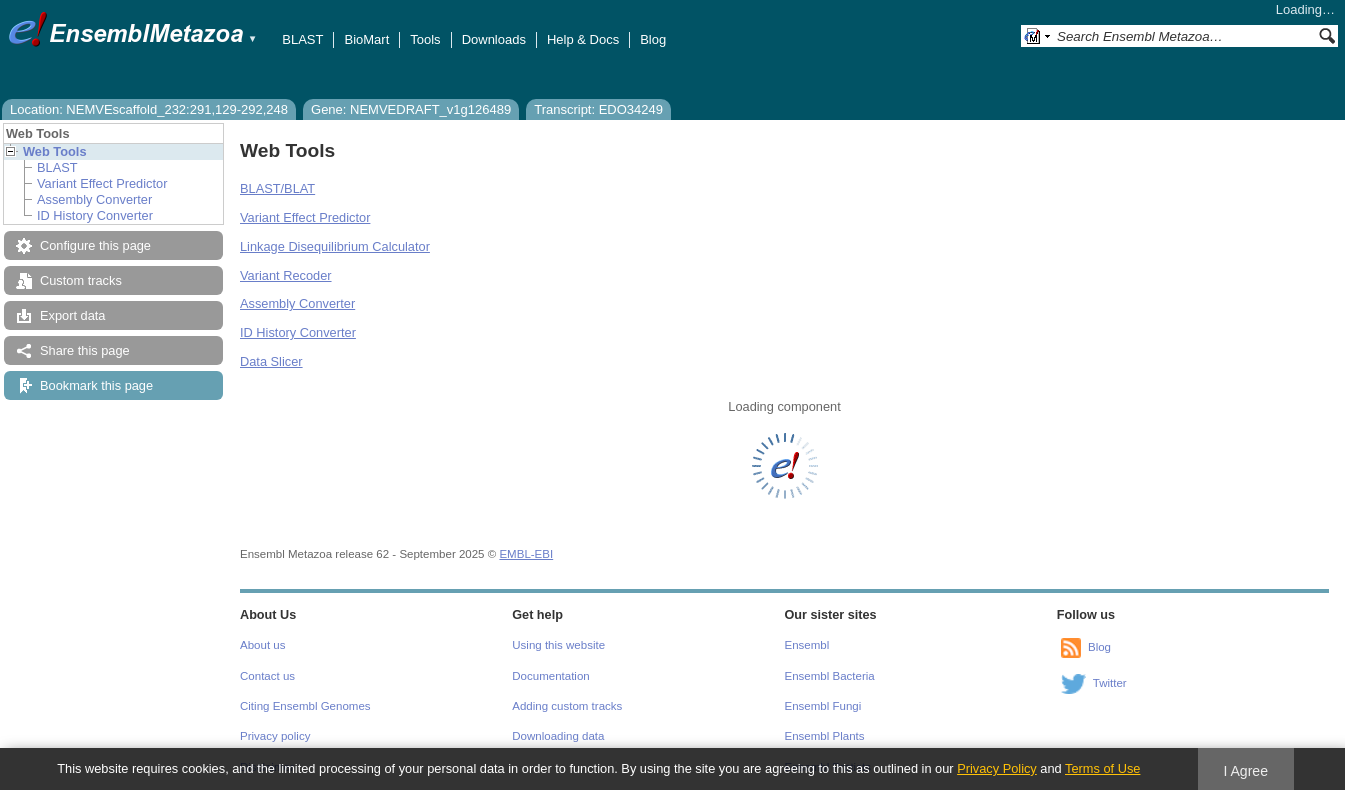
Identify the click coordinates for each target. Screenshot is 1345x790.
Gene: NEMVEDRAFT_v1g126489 (411, 109)
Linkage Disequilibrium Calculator (335, 246)
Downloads (494, 39)
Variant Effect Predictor (102, 183)
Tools (425, 39)
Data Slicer (271, 361)
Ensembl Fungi (823, 706)
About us (262, 645)
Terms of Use (1102, 768)
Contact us (267, 676)
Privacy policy (275, 736)
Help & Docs (583, 39)
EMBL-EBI (526, 554)
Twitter (1110, 683)
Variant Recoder (286, 275)
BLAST (302, 39)
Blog (653, 39)
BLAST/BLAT (277, 188)
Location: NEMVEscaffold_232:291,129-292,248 (149, 109)
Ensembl (807, 645)
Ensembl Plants (825, 736)
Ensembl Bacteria (830, 676)
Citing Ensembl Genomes (305, 706)
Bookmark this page (96, 385)
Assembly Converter (94, 199)
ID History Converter (95, 215)
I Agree (1245, 771)
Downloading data (558, 736)
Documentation (550, 676)
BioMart (366, 39)
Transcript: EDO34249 (598, 109)
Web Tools (55, 151)
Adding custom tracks (567, 706)
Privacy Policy (997, 768)
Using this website (558, 645)
